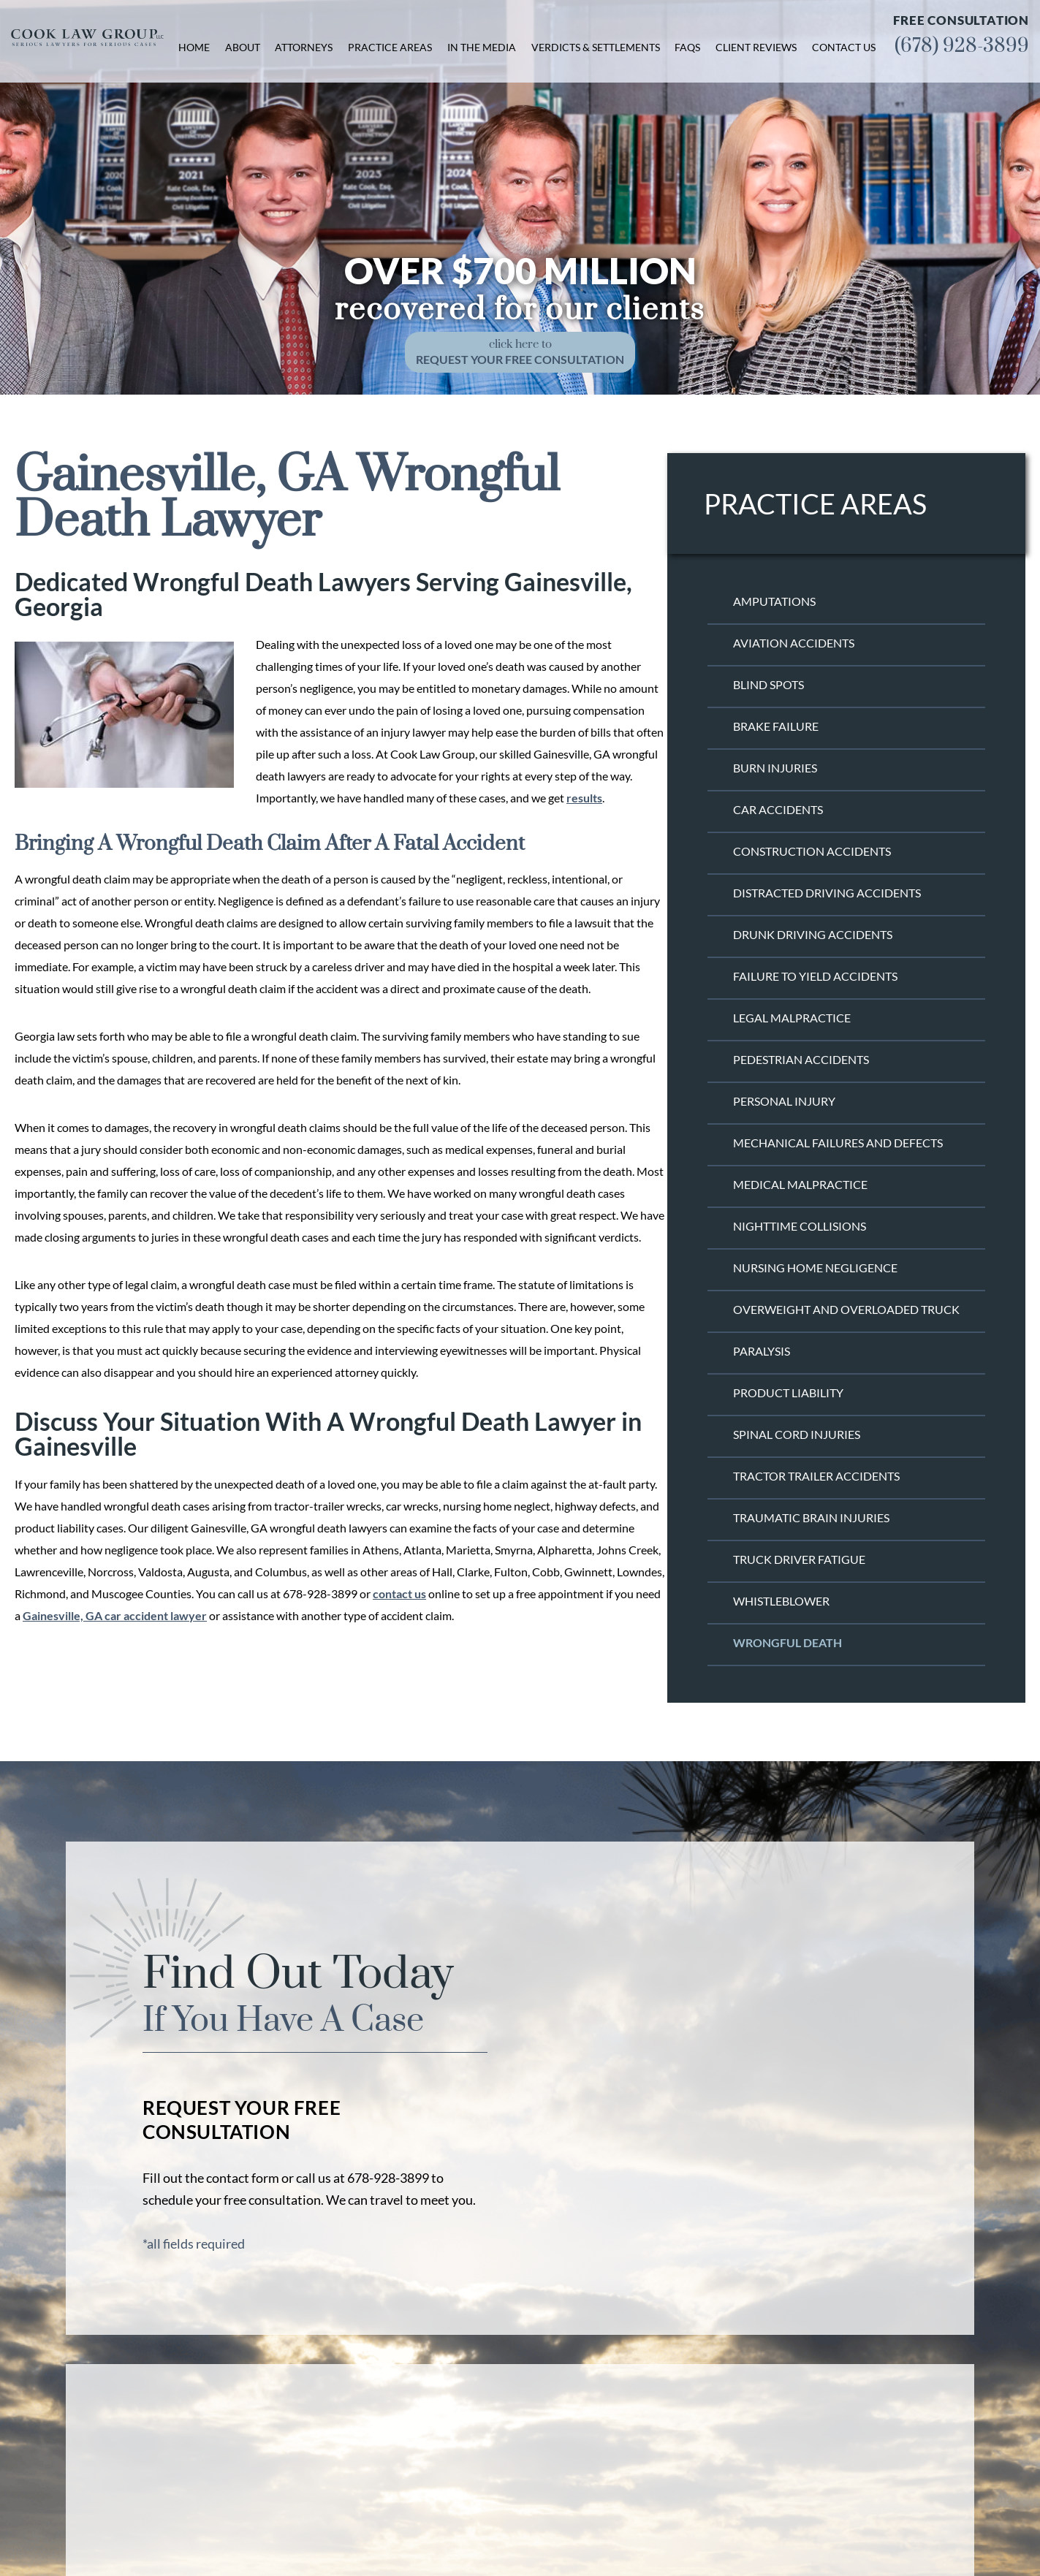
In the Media (481, 47)
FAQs (687, 47)
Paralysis (761, 1351)
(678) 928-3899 (962, 46)
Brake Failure (776, 726)
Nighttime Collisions (799, 1226)
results (584, 798)
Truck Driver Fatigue (799, 1559)
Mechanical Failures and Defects (838, 1143)
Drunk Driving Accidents (812, 934)
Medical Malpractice (800, 1184)
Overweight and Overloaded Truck (846, 1309)
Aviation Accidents (793, 643)
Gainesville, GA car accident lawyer (115, 1615)
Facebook (809, 2483)
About (242, 47)
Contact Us (844, 47)
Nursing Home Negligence (815, 1267)
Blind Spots (768, 684)
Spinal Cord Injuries (796, 1434)
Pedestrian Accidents (801, 1059)
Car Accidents (778, 809)
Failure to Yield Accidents (815, 976)
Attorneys (304, 47)
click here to (520, 351)
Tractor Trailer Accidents (816, 1476)
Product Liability (788, 1392)
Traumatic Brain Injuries (811, 1517)
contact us (399, 1593)
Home (194, 47)
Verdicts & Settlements (595, 47)
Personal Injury (784, 1101)
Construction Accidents (812, 851)
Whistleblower (781, 1601)
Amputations (774, 601)
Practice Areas (390, 47)
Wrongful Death (787, 1642)
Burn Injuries (775, 768)
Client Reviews (756, 47)
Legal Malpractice (792, 1018)
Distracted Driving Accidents (827, 893)
